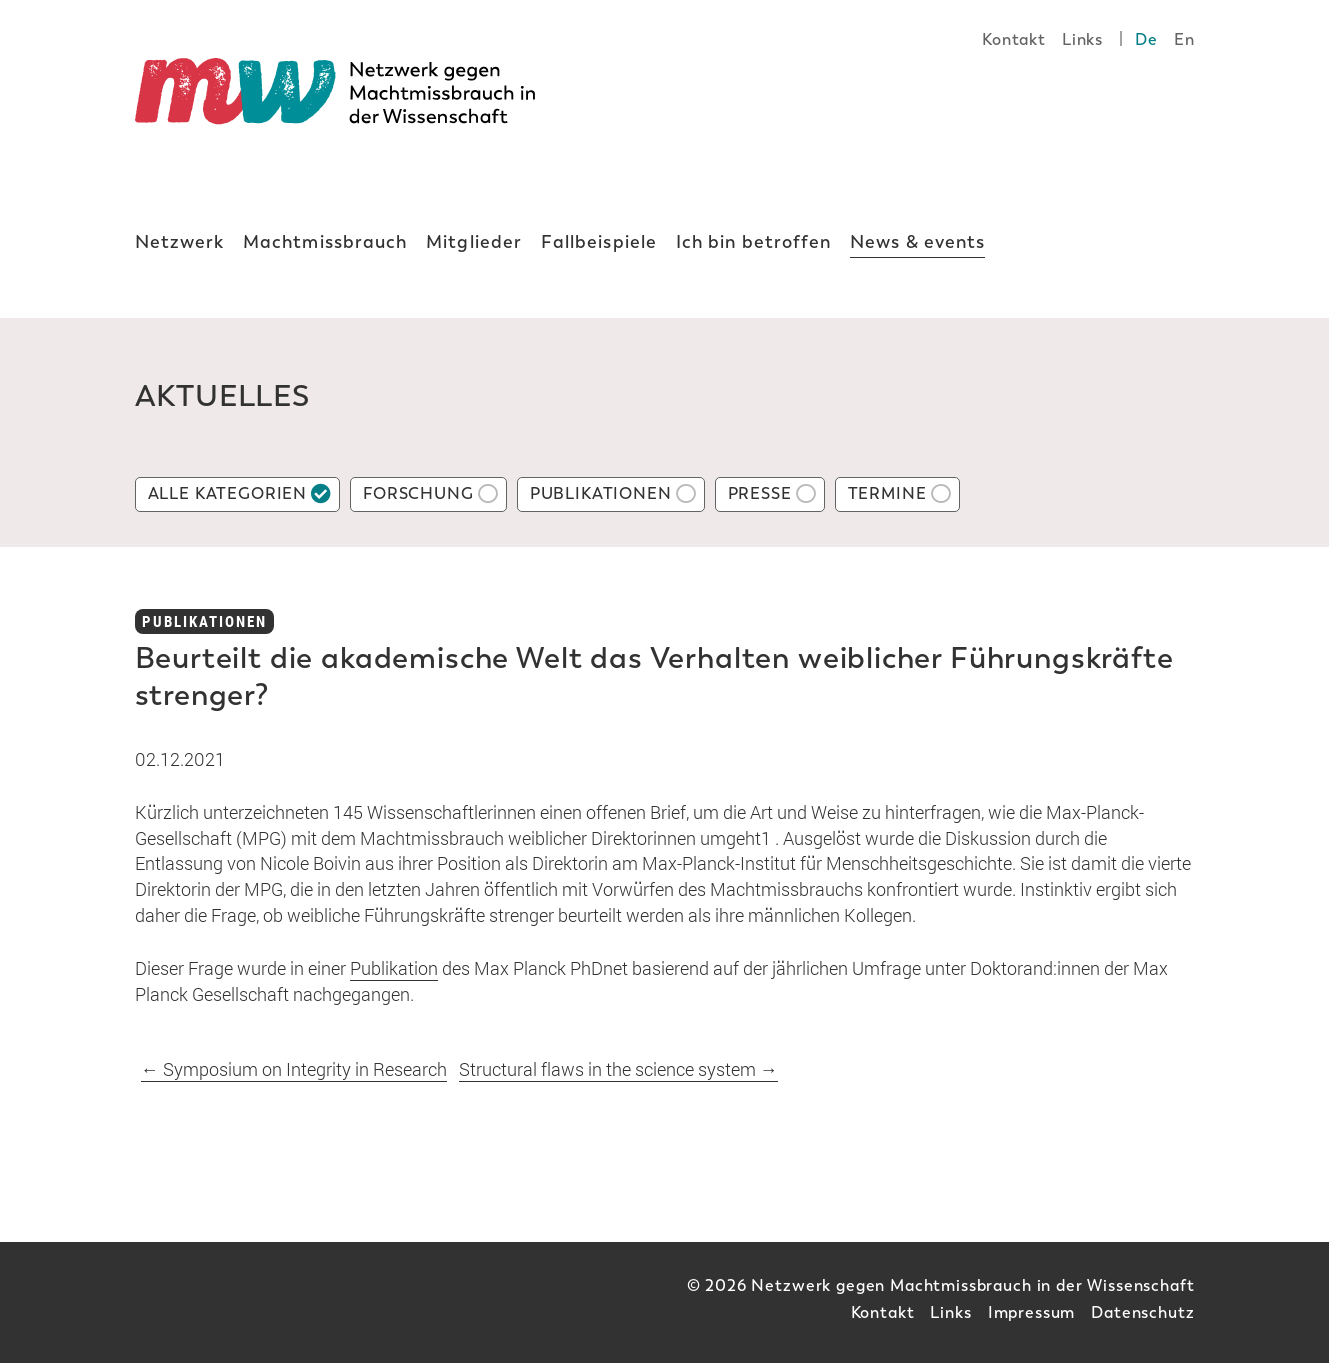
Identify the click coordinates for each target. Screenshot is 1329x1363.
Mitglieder (474, 242)
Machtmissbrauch (325, 242)
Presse (760, 493)
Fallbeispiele (599, 242)
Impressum (1032, 1312)
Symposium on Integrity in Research (294, 1069)
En (1184, 39)
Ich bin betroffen (753, 242)
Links (1082, 39)
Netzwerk (179, 242)
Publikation (394, 968)
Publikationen (601, 493)
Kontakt (1014, 39)
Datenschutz (1142, 1312)
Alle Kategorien (228, 493)
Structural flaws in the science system (618, 1069)
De (1146, 39)
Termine (887, 493)
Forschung (418, 493)
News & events (917, 242)
